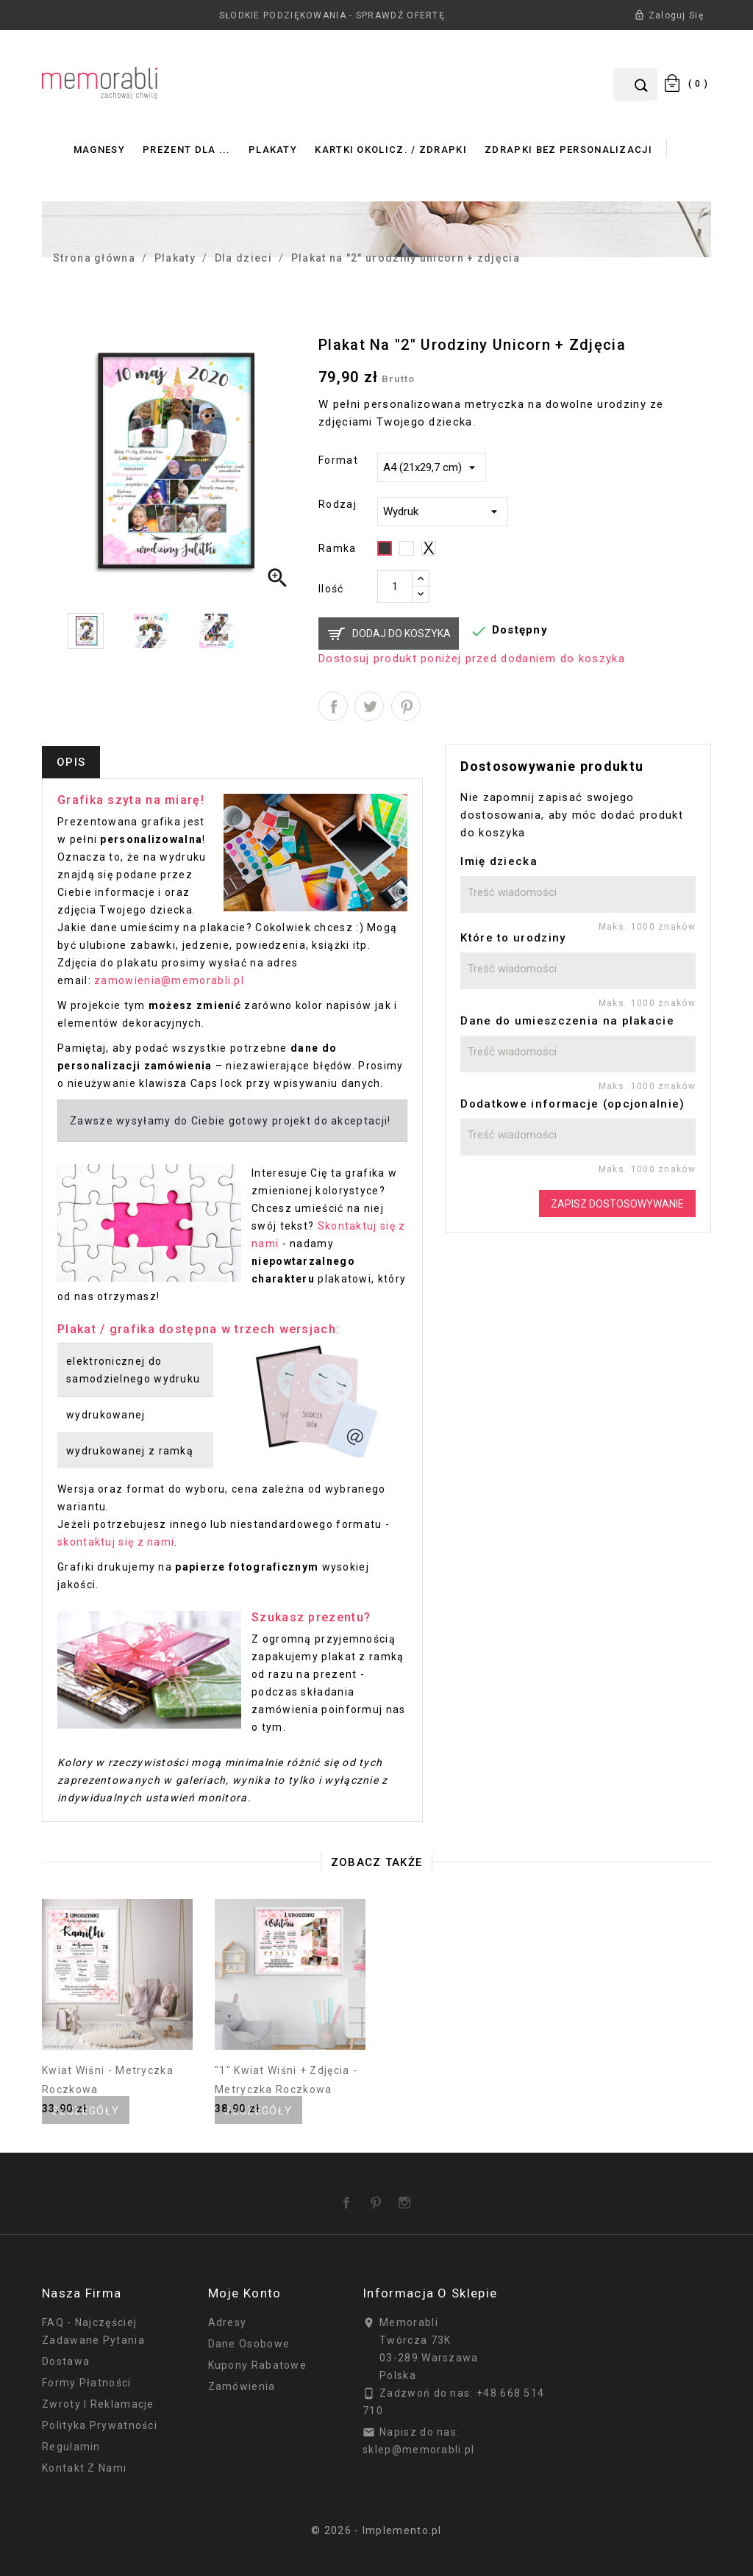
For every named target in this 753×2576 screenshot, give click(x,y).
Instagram (407, 2197)
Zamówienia (242, 2386)
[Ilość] (395, 586)
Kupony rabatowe (257, 2365)
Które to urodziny (512, 937)
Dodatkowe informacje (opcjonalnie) (572, 1104)
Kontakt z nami (84, 2468)
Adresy (227, 2322)
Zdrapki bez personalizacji (568, 149)
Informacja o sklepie (430, 2293)
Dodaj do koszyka (401, 633)
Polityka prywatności (99, 2425)
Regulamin (71, 2447)
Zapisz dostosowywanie (617, 1204)
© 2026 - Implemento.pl (376, 2530)
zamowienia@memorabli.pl (169, 980)
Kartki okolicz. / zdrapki (391, 149)
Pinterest (406, 706)
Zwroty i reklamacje (98, 2404)
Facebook (349, 2197)
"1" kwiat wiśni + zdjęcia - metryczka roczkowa (286, 2079)
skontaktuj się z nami (115, 1542)
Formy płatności (87, 2383)
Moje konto (245, 2293)
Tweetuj (369, 706)
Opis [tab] (71, 762)
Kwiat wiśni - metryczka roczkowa (108, 2079)
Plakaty (273, 149)
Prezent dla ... (187, 149)
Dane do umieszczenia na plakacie (567, 1020)
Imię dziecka (499, 861)
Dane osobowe (249, 2344)
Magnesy (99, 149)
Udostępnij (333, 706)
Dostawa (66, 2361)
